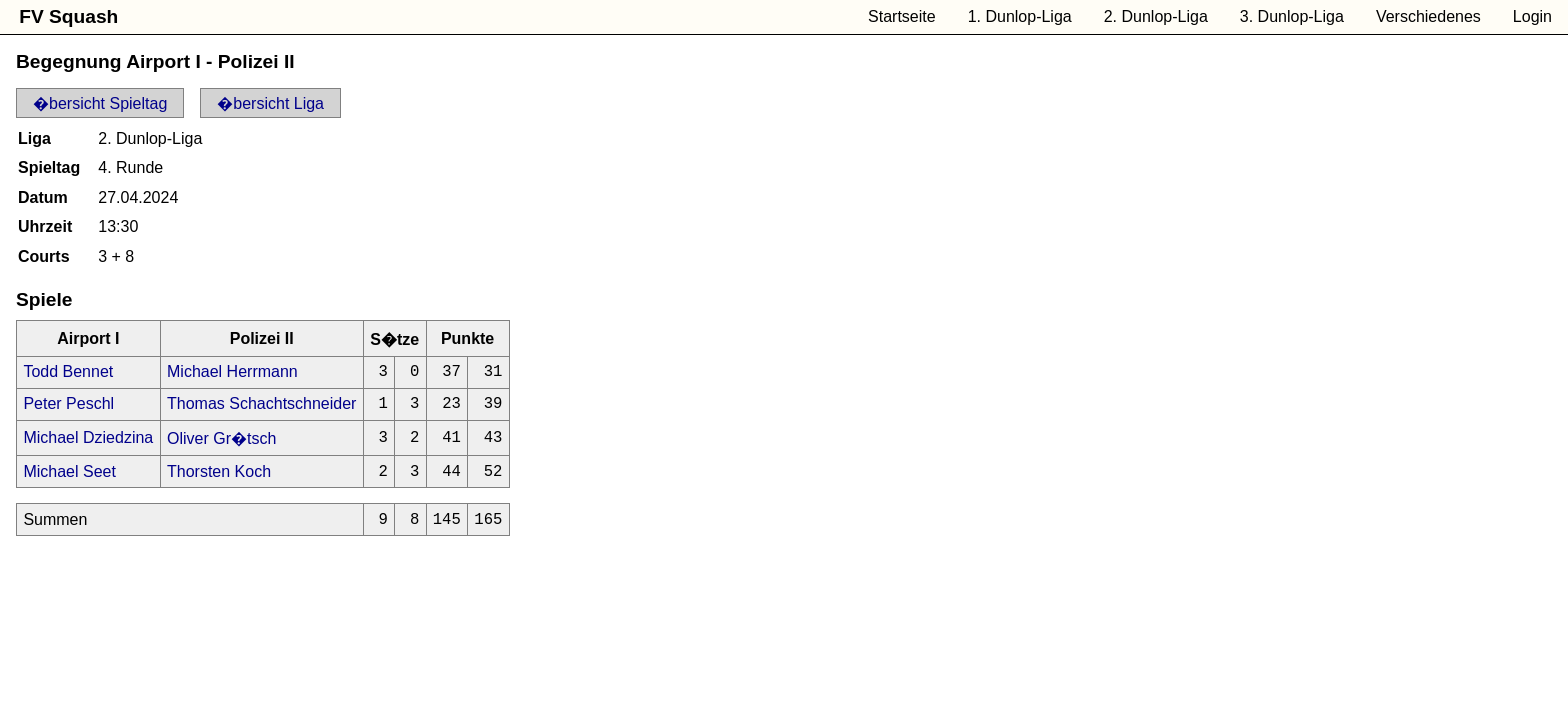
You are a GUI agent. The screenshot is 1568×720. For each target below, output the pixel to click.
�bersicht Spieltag (100, 103)
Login (1532, 16)
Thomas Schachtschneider (261, 409)
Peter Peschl (68, 409)
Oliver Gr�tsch (221, 445)
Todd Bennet (68, 373)
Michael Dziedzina (88, 444)
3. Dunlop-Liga (1292, 16)
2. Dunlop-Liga (1156, 16)
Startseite (902, 16)
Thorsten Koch (219, 480)
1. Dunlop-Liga (1020, 16)
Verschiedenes (1428, 16)
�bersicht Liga (270, 103)
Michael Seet (69, 480)
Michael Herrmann (232, 373)
